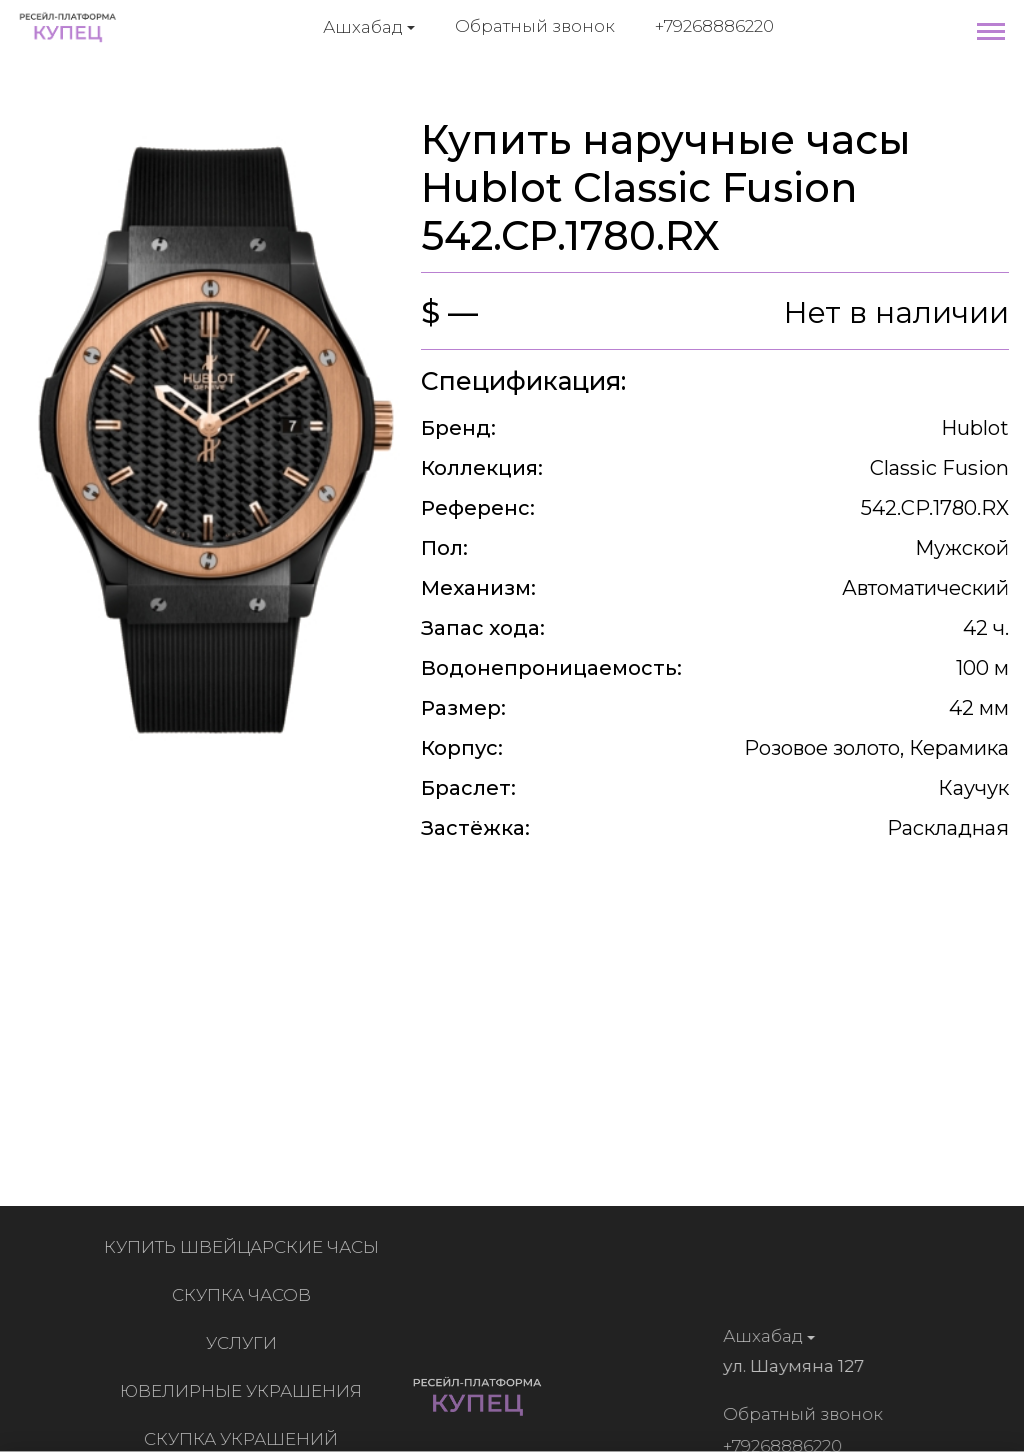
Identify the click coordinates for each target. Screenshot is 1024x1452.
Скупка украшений (245, 1439)
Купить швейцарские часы (245, 1247)
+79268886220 (714, 26)
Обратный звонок (535, 26)
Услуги (245, 1343)
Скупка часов (245, 1295)
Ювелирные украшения (245, 1391)
